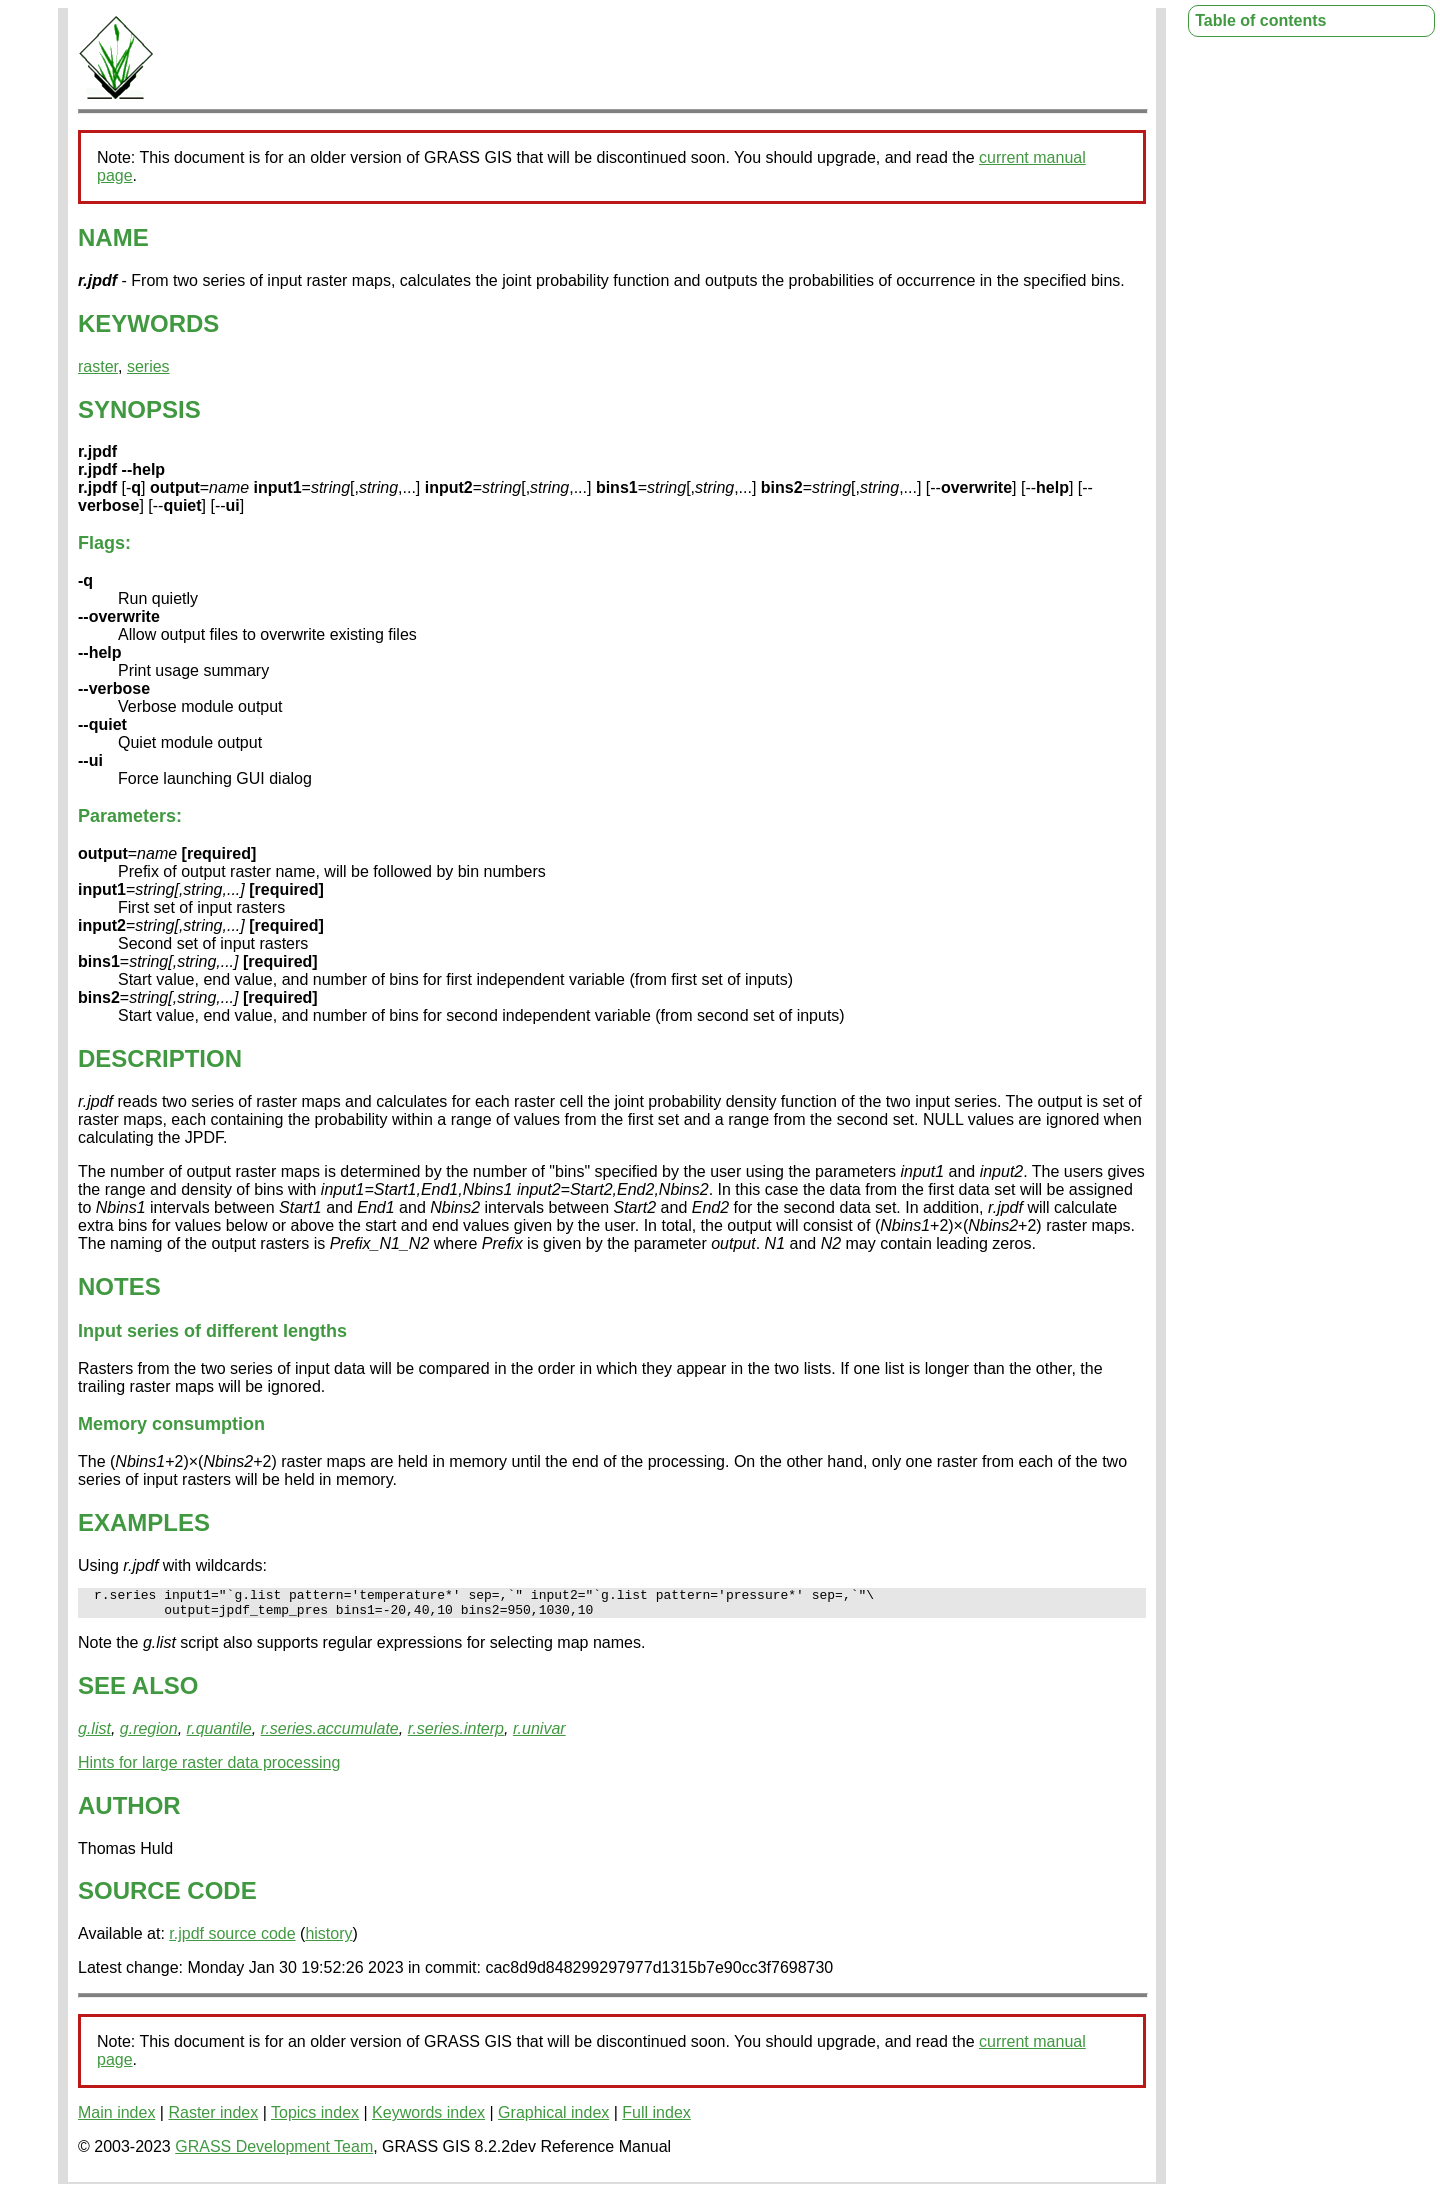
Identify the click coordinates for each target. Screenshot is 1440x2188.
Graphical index (553, 2118)
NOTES (119, 1286)
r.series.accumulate (330, 1734)
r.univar (539, 1734)
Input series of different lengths (212, 1331)
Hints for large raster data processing (209, 1768)
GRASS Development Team (274, 2152)
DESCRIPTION (160, 1058)
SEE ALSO (138, 1691)
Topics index (315, 2118)
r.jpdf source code (232, 1939)
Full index (656, 2118)
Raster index (213, 2118)
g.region (149, 1734)
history (328, 1939)
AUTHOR (129, 1811)
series (148, 366)
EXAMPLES (144, 1522)
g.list (94, 1734)
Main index (116, 2118)
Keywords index (428, 2118)
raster (98, 366)
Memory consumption (171, 1424)
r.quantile (219, 1734)
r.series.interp (456, 1734)
